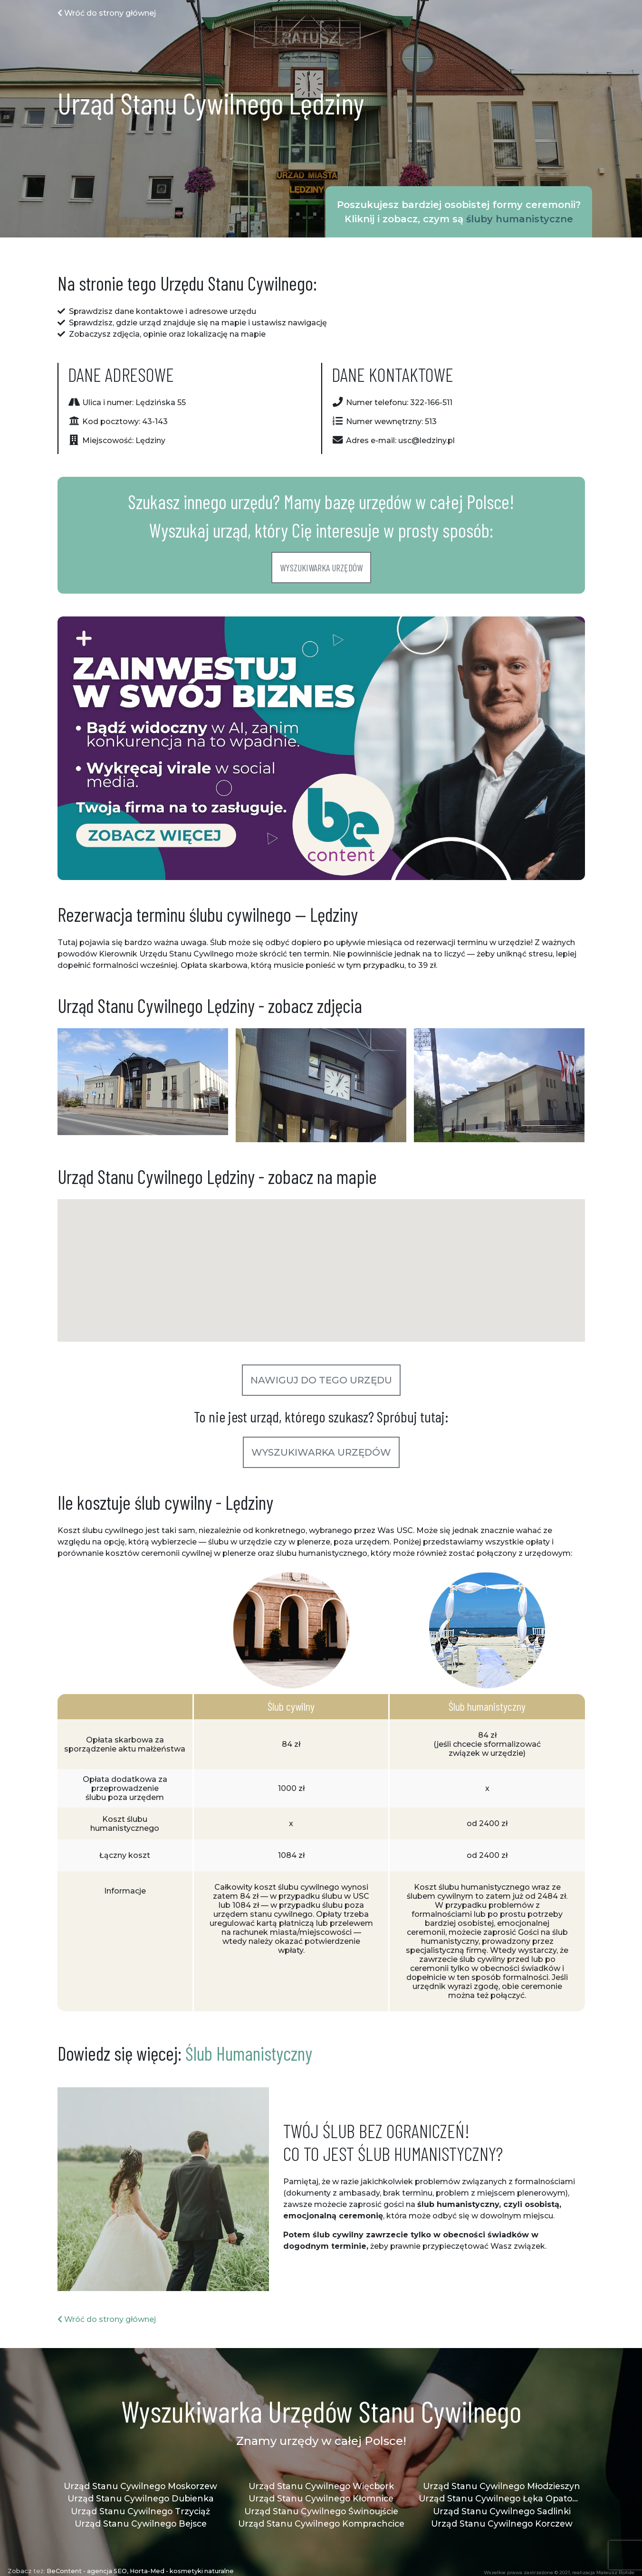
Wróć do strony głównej (106, 13)
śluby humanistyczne (519, 219)
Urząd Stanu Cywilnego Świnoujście (321, 2511)
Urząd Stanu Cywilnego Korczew (502, 2524)
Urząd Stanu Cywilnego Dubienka (140, 2498)
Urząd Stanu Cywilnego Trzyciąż (140, 2511)
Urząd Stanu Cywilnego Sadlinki (502, 2511)
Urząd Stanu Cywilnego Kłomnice (321, 2498)
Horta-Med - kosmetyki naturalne (182, 2571)
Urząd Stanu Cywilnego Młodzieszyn (501, 2486)
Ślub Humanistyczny (248, 2053)
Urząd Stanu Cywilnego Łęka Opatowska (502, 2498)
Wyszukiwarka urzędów (321, 567)
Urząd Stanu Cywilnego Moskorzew (140, 2486)
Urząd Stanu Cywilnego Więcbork (321, 2486)
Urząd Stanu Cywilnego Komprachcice (321, 2524)
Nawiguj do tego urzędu (321, 1380)
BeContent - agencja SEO (87, 2571)
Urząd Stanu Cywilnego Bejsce (141, 2524)
